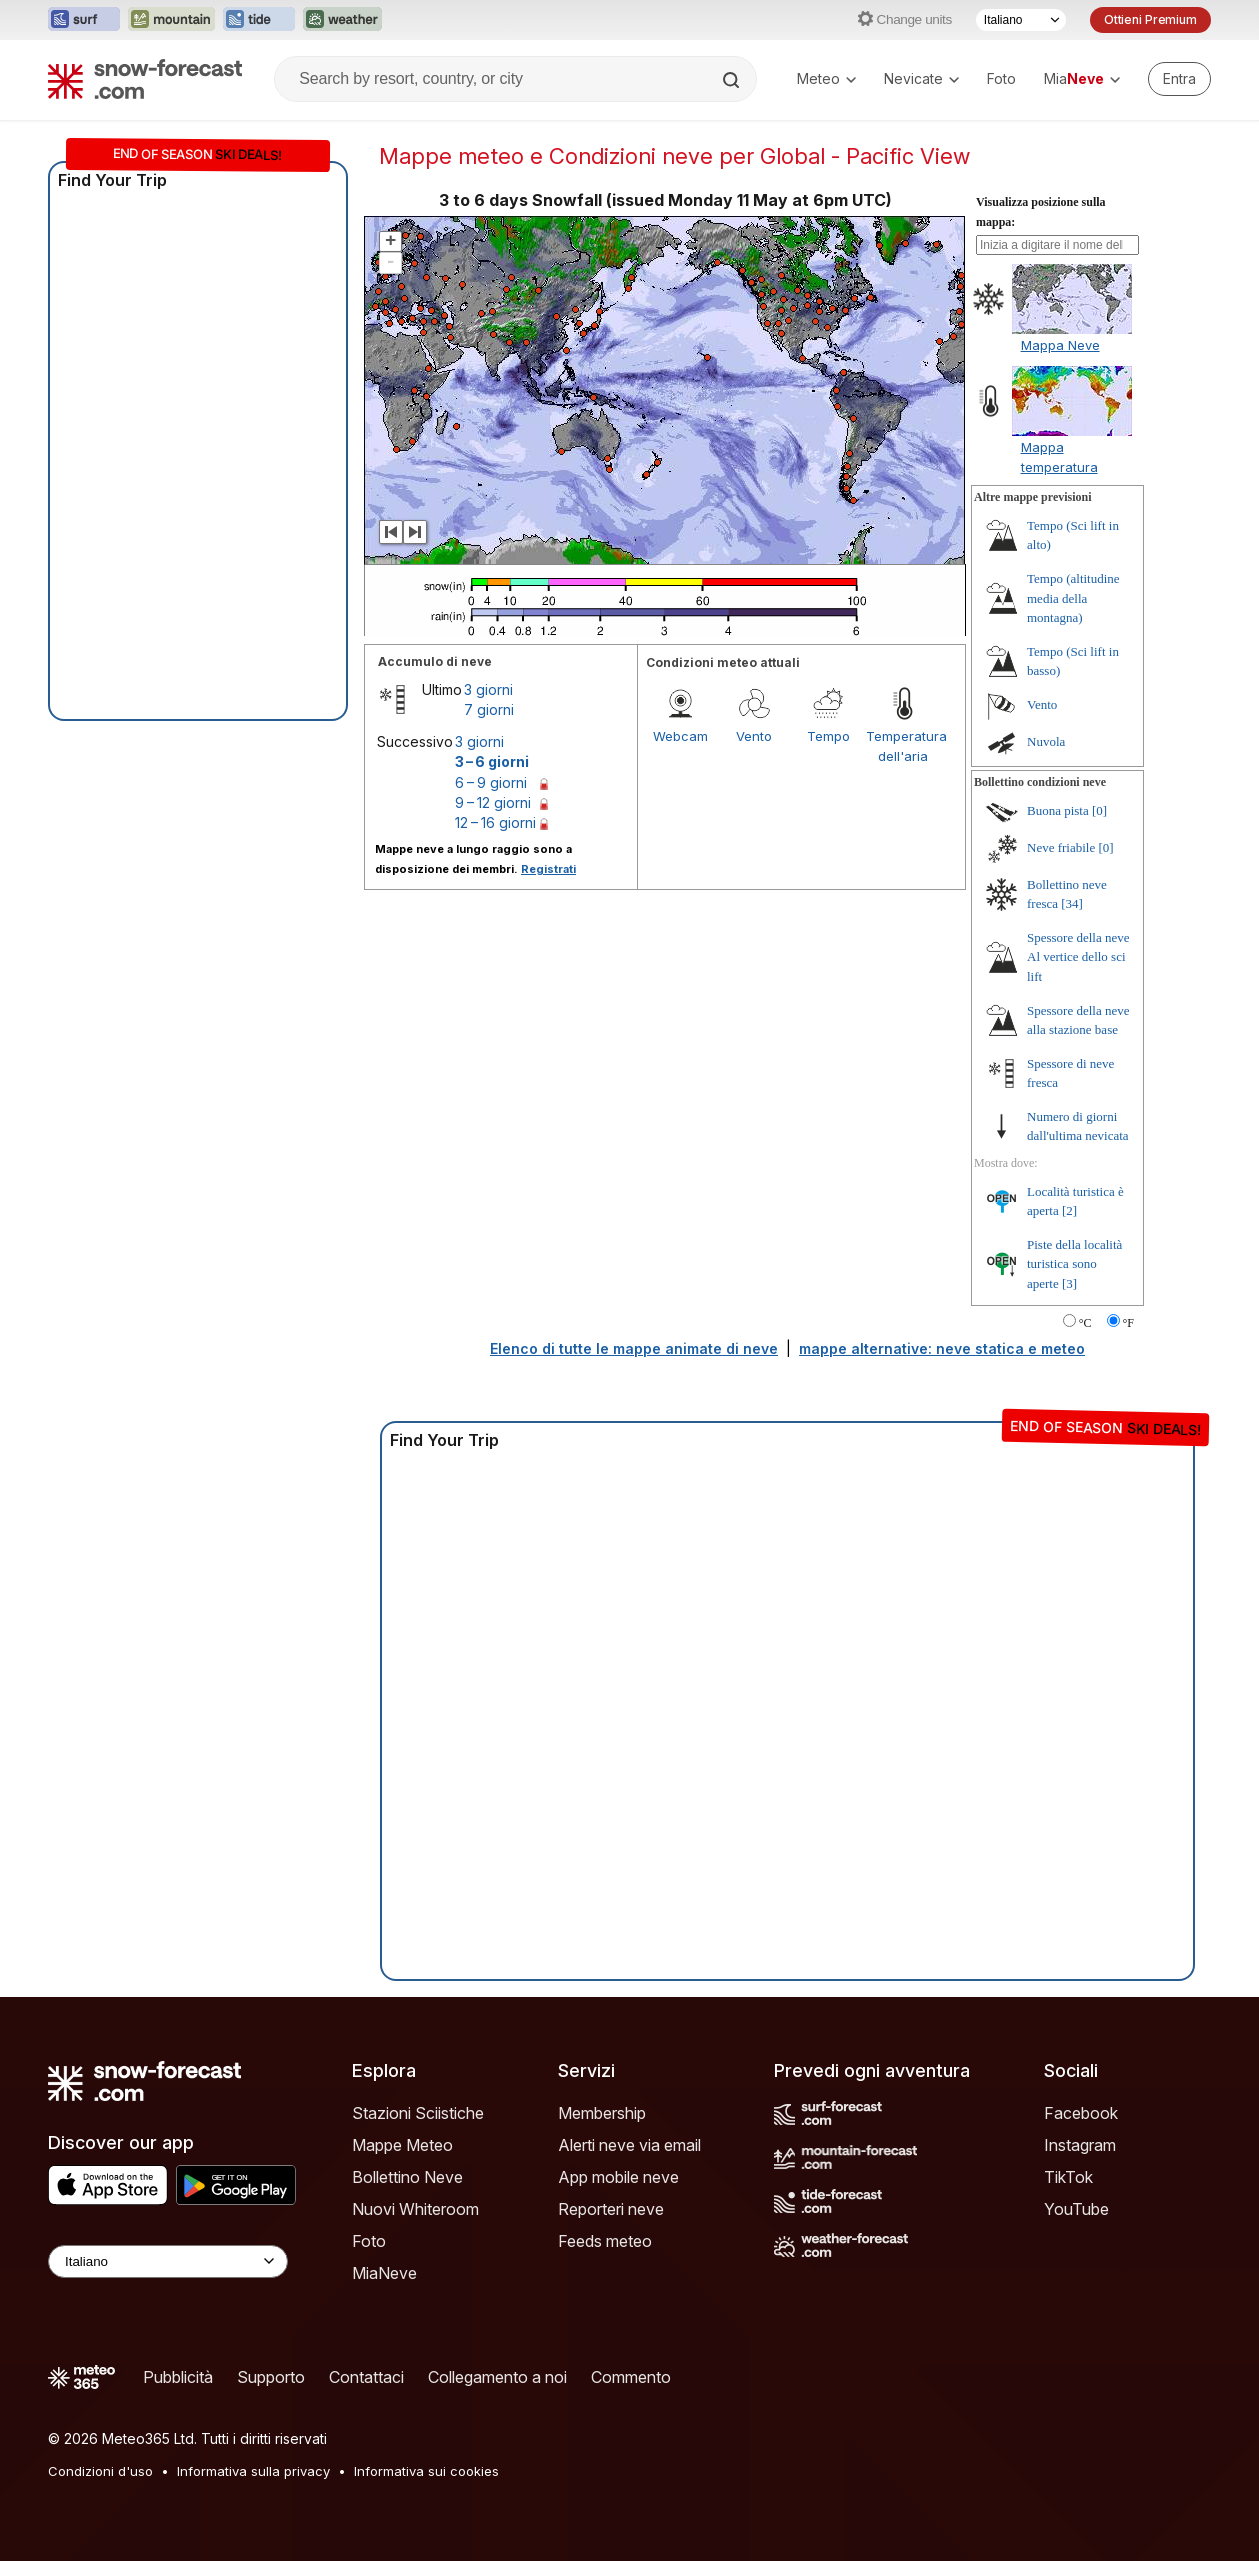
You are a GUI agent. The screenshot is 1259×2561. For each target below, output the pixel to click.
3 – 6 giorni (492, 761)
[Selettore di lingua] (1021, 20)
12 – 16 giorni (495, 822)
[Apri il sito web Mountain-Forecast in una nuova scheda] (171, 20)
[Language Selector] (168, 2261)
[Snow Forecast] (145, 79)
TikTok (1068, 2177)
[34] (1072, 903)
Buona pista (1058, 810)
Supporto (271, 2377)
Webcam (680, 736)
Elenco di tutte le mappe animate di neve (634, 1348)
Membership (602, 2113)
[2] (1069, 1210)
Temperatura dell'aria (903, 746)
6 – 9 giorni (491, 782)
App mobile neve (618, 2177)
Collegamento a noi (497, 2377)
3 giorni (488, 689)
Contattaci (366, 2377)
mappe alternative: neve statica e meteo (942, 1348)
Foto (1001, 78)
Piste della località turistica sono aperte (1074, 1264)
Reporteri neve (611, 2209)
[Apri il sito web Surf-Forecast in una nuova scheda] (84, 20)
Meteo (826, 78)
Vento (754, 736)
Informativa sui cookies (426, 2471)
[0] (1099, 810)
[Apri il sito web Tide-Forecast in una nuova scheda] (259, 20)
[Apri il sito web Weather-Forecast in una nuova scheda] (342, 20)
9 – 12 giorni (493, 802)
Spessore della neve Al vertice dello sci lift (1078, 957)
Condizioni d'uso (100, 2471)
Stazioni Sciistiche (418, 2113)
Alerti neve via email (629, 2145)
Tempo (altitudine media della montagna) (1073, 598)
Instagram (1080, 2145)
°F (1128, 1323)
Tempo (828, 736)
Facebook (1081, 2113)
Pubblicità (178, 2377)
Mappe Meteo (402, 2145)
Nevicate (921, 78)
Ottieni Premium (1150, 19)
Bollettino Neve (407, 2177)
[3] (1069, 1283)
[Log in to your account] (1179, 79)
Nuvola (1046, 741)
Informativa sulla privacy (253, 2471)
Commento (631, 2377)
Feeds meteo (605, 2241)
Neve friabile (1061, 847)
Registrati (548, 869)
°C (1085, 1323)
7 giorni (489, 709)
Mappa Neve (1060, 345)
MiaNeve (384, 2273)
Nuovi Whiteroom (415, 2209)
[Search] (733, 80)
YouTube (1076, 2209)
